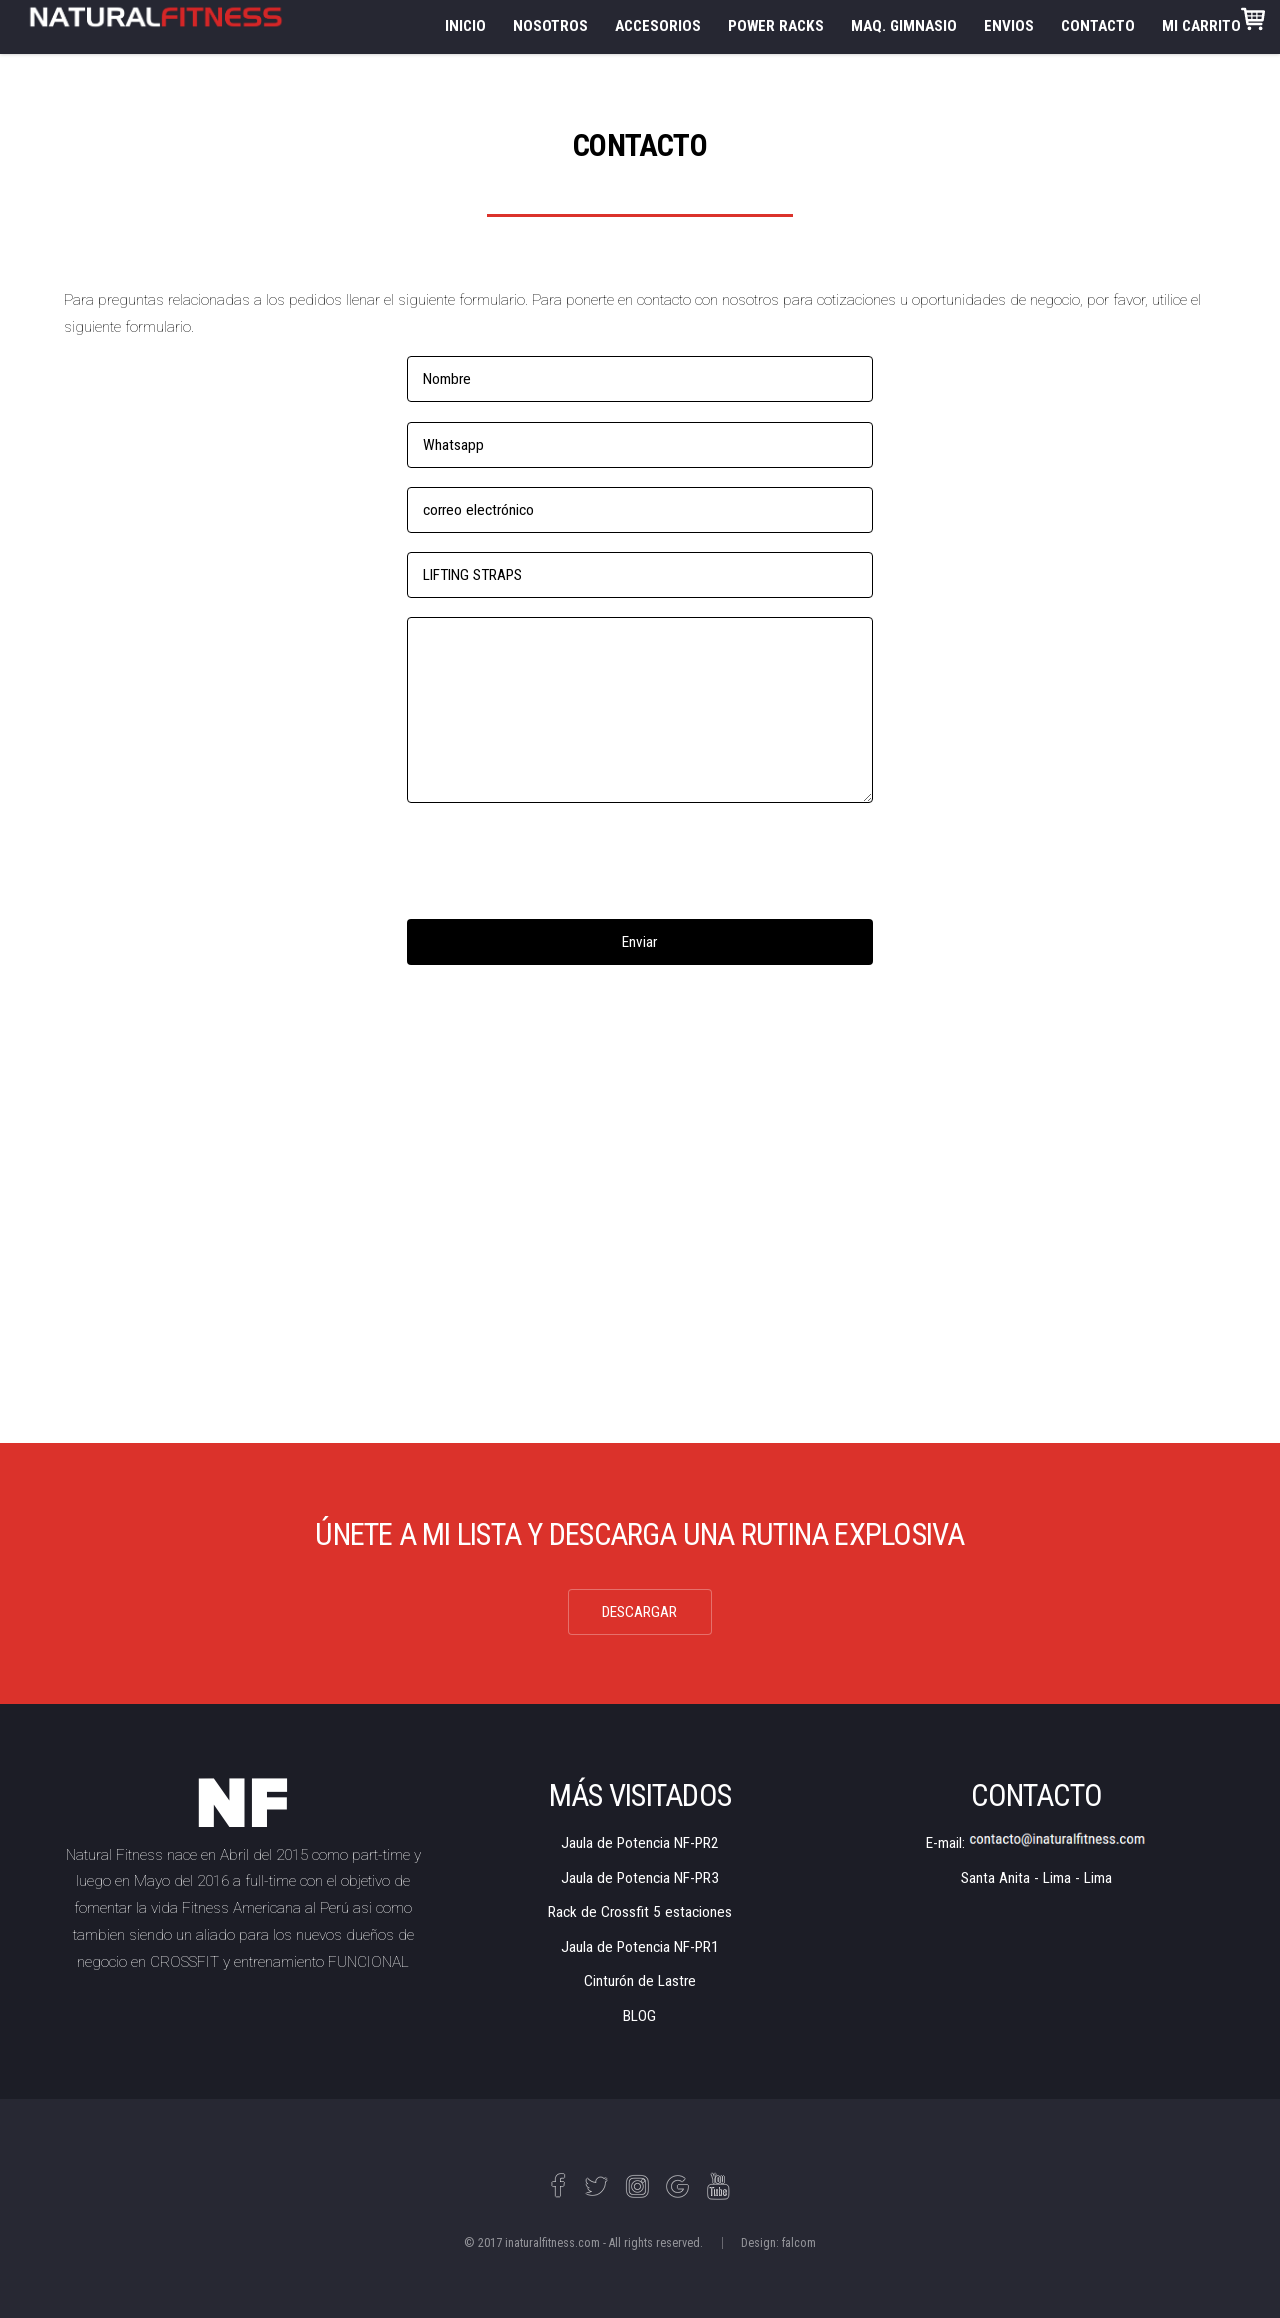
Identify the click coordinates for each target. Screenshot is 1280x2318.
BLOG (639, 2016)
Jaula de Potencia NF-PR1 (640, 1947)
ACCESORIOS (658, 26)
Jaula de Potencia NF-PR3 (640, 1878)
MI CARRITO (1213, 21)
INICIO (465, 26)
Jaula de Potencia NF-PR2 (640, 1843)
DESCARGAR (639, 1612)
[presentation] (559, 861)
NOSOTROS (550, 26)
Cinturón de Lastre (640, 1981)
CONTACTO (1098, 26)
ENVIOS (1009, 26)
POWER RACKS (776, 26)
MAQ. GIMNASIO (904, 26)
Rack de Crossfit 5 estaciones (640, 1912)
